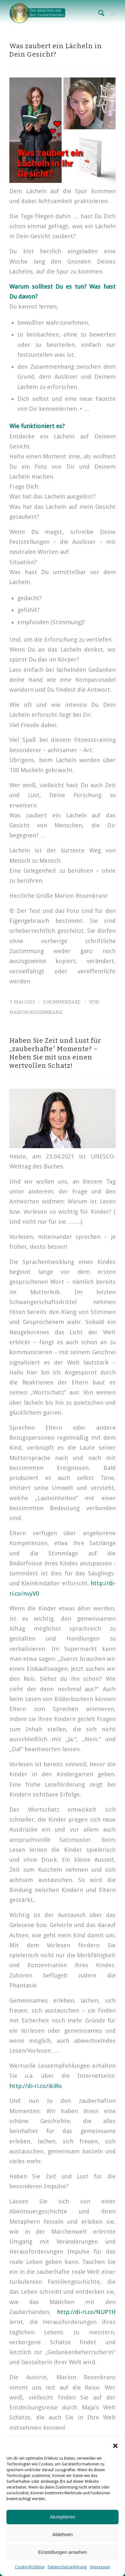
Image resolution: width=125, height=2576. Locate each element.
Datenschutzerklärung (67, 2567)
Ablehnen (62, 2534)
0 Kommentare (62, 1002)
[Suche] (98, 13)
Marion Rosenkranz (36, 1012)
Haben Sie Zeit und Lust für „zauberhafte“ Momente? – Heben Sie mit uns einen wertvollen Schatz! (55, 1053)
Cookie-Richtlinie (29, 2567)
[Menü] (112, 13)
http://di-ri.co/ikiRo (35, 2086)
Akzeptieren (62, 2516)
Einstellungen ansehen (62, 2552)
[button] (115, 2446)
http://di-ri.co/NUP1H (86, 2312)
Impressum (100, 2567)
